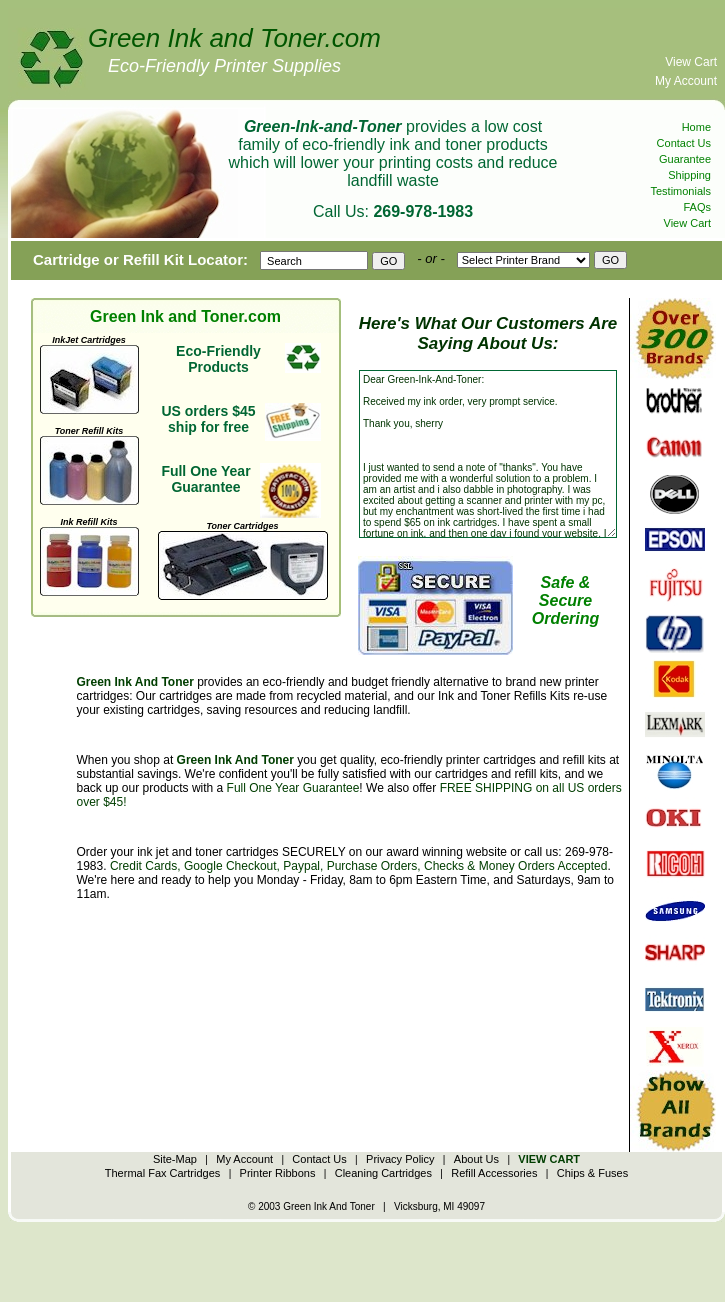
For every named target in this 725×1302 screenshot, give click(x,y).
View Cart (691, 62)
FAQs (697, 207)
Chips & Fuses (593, 1173)
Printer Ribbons (278, 1173)
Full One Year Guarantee (293, 788)
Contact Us (684, 143)
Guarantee (685, 159)
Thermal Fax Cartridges (163, 1173)
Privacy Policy (400, 1159)
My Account (686, 81)
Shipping (689, 175)
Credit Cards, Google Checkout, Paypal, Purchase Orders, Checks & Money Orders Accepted (359, 866)
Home (696, 127)
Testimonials (680, 191)
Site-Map (175, 1159)
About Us (476, 1159)
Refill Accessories (494, 1173)
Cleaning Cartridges (383, 1173)
